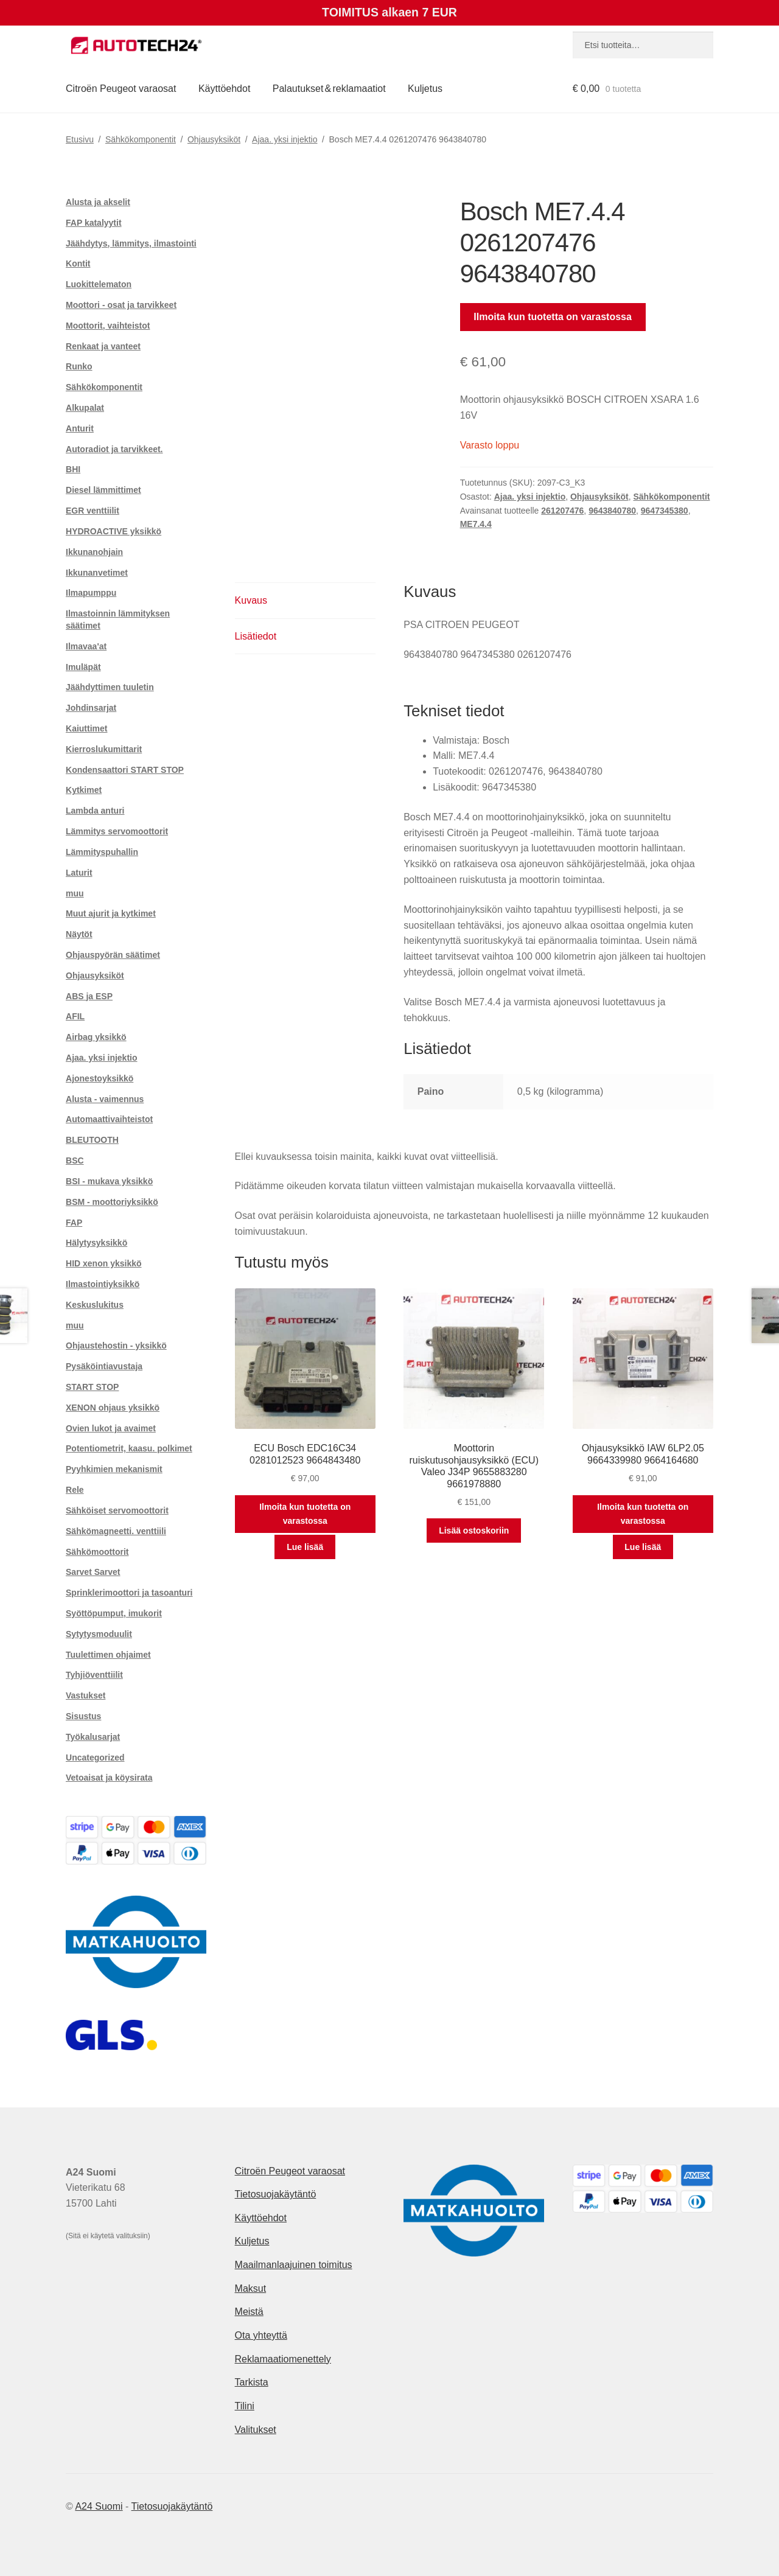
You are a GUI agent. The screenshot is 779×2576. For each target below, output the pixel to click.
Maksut (251, 2288)
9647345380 (664, 510)
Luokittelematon (98, 284)
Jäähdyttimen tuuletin (110, 687)
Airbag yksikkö (96, 1037)
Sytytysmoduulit (99, 1634)
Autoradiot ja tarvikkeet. (114, 449)
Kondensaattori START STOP (125, 770)
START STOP (92, 1387)
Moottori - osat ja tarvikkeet (121, 305)
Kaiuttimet (86, 728)
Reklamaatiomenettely (283, 2359)
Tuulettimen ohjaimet (108, 1655)
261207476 (562, 510)
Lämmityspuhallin (102, 852)
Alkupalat (85, 408)
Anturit (80, 428)
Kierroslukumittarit (104, 749)
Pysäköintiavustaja (104, 1366)
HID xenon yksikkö (104, 1263)
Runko (79, 366)
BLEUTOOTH (92, 1140)
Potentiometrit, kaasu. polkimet (129, 1448)
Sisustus (83, 1716)
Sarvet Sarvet (93, 1572)
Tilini (244, 2406)
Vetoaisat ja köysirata (109, 1777)
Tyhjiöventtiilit (94, 1675)
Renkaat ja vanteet (103, 346)
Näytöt (79, 934)
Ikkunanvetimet (97, 573)
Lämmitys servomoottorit (117, 831)
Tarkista (251, 2382)
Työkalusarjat (93, 1737)
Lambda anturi (95, 810)
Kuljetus (425, 88)
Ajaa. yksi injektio (284, 139)
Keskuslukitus (95, 1305)
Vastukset (85, 1695)
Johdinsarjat (91, 708)
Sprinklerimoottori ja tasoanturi (129, 1592)
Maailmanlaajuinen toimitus (293, 2265)
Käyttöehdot (224, 88)
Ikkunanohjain (94, 552)
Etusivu (80, 139)
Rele (75, 1490)
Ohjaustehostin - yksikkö (116, 1345)
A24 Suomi (98, 2506)
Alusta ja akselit (98, 202)
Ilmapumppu (91, 593)
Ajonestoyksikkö (99, 1078)
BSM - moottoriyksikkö (112, 1202)
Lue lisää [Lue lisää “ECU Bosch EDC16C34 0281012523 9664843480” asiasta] (305, 1547)
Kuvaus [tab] (251, 600)
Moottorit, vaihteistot (108, 325)
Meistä (249, 2311)
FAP (74, 1222)
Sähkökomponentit (140, 139)
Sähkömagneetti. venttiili (116, 1531)
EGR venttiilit (92, 510)
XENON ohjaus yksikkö (112, 1407)
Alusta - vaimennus (105, 1099)
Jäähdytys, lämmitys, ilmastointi (131, 243)
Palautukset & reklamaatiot (329, 88)
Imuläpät (83, 667)
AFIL (75, 1016)
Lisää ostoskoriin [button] (474, 1530)
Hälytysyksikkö (96, 1243)
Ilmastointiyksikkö (102, 1284)
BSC (75, 1160)
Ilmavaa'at (86, 646)
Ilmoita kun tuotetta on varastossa (552, 317)
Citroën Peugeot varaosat (121, 88)
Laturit (79, 873)
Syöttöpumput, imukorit (114, 1613)
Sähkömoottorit (97, 1552)
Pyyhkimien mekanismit (114, 1469)
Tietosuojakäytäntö (275, 2194)
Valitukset (255, 2429)
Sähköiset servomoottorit (117, 1510)
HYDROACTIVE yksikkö (113, 531)
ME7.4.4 (476, 524)
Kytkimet (84, 790)
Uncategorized (95, 1757)
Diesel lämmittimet (103, 490)
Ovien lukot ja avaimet (111, 1428)
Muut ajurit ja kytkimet (111, 913)
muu (75, 893)
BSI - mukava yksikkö (109, 1181)
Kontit (78, 263)
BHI (73, 469)
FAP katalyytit (94, 223)
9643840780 (612, 510)
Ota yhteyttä (261, 2335)
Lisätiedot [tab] (256, 636)
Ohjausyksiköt (213, 139)
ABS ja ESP (89, 996)
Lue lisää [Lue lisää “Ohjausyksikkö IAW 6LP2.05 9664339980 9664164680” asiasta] (642, 1547)
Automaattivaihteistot (109, 1119)
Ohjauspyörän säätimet (113, 955)
